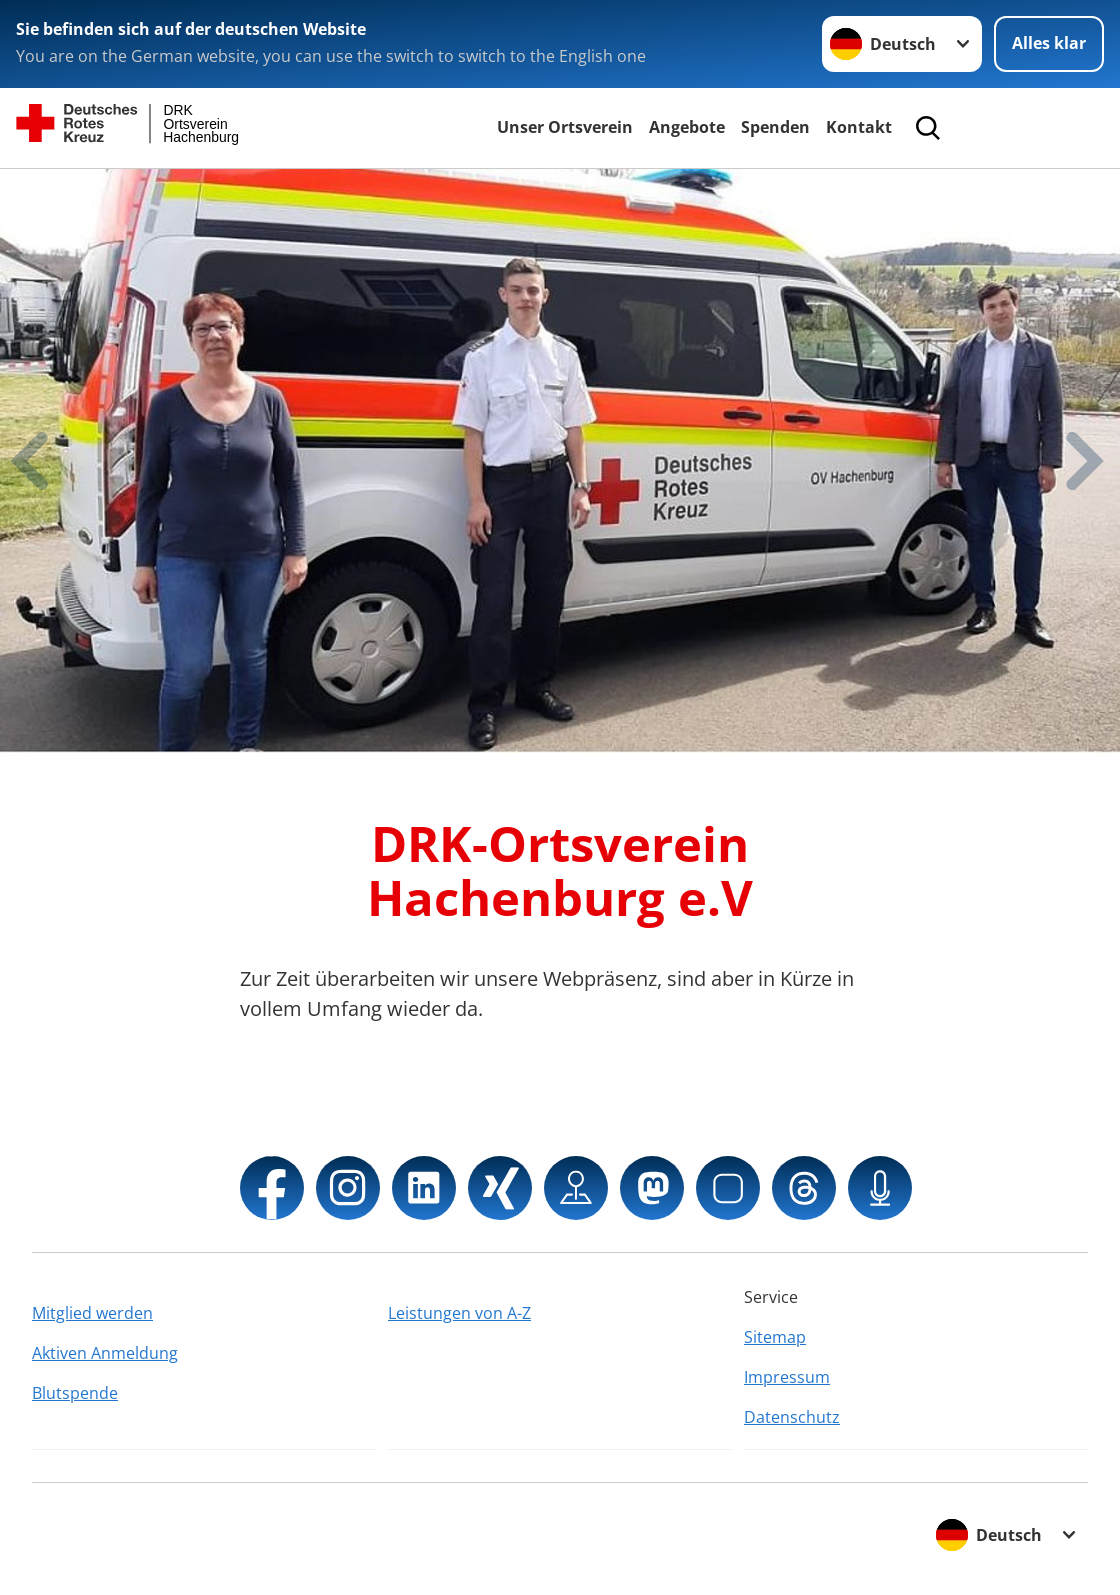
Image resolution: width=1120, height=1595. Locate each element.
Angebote (687, 127)
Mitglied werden (92, 1313)
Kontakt (859, 127)
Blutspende (75, 1393)
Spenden (775, 127)
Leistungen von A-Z (459, 1313)
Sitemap (775, 1337)
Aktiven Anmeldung (105, 1353)
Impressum (787, 1377)
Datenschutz (792, 1417)
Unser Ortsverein (565, 127)
